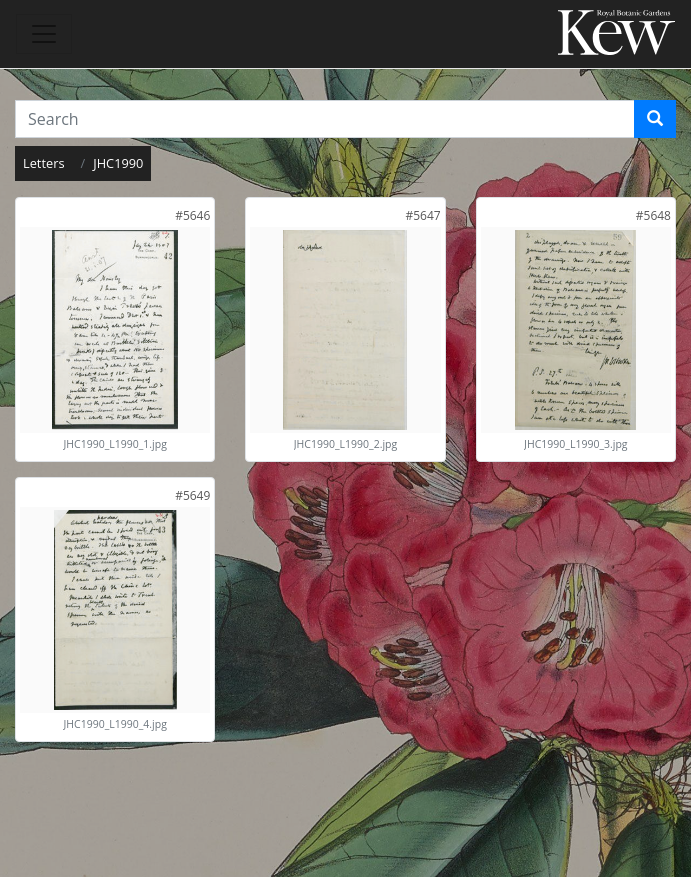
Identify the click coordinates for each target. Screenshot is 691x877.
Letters (44, 163)
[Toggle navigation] (44, 34)
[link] (192, 215)
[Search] (655, 119)
